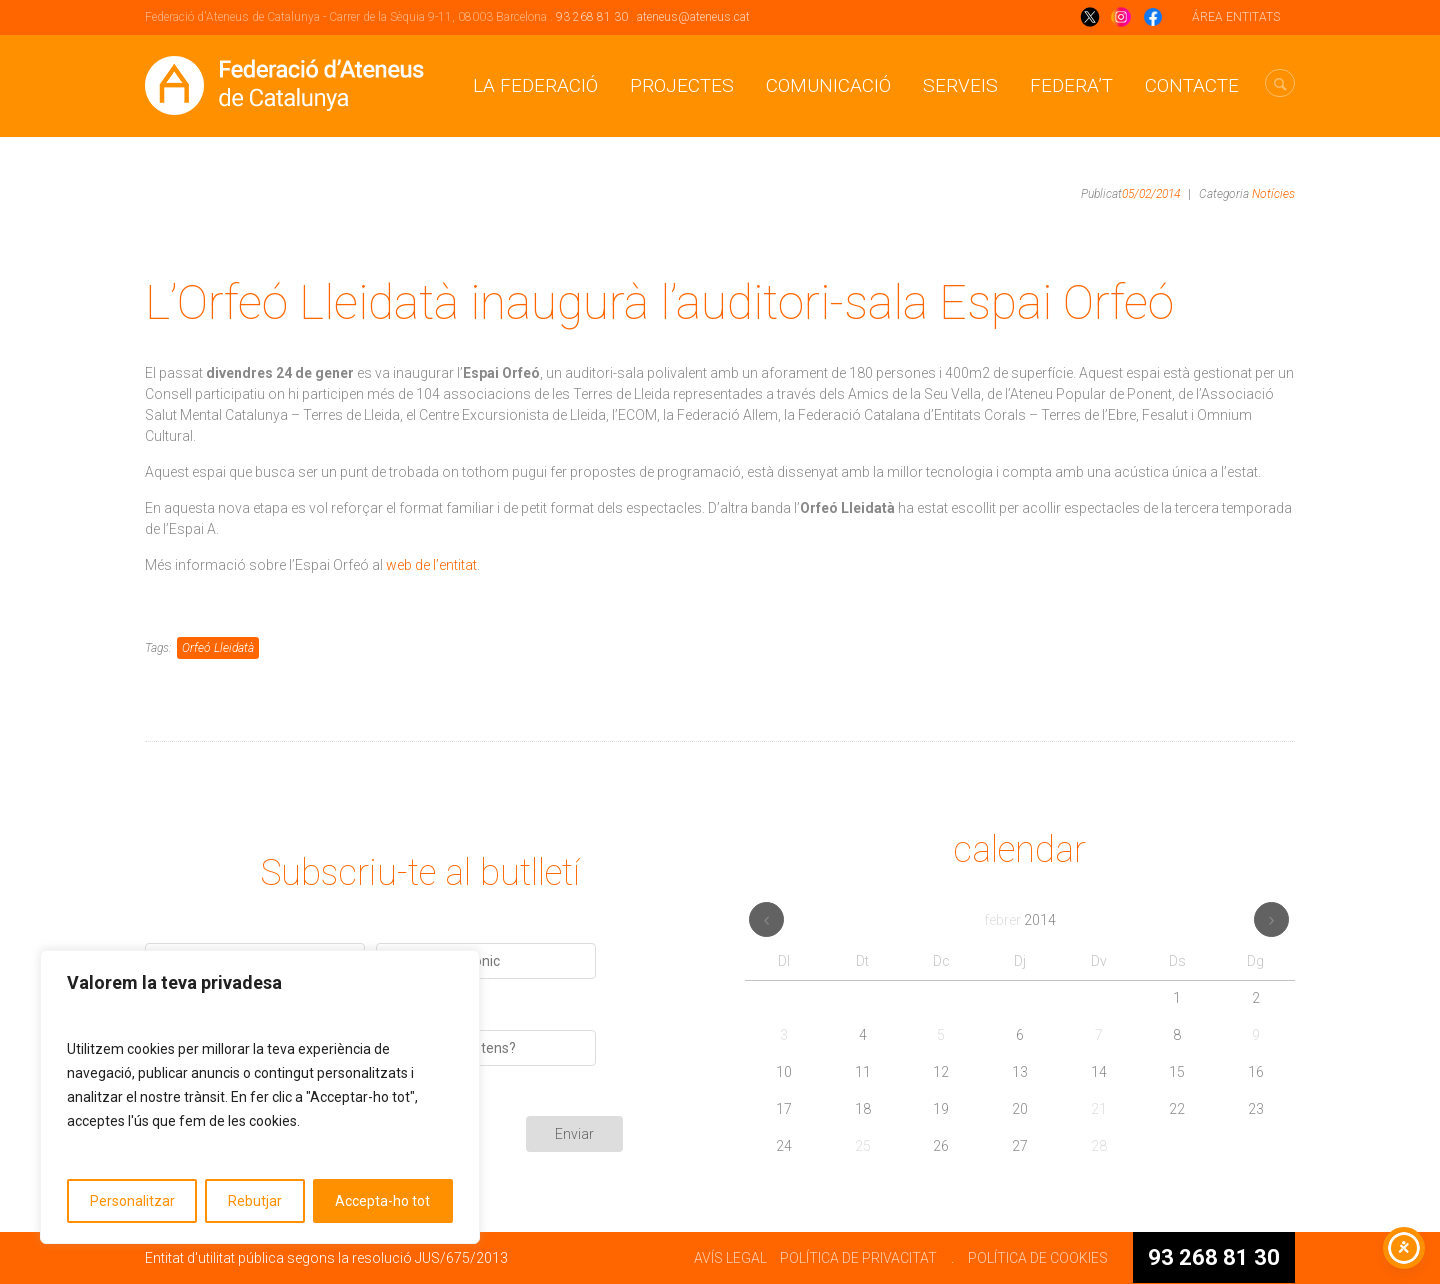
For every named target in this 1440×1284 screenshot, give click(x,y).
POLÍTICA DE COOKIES (1038, 1258)
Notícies (1273, 194)
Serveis (960, 85)
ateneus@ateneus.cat (693, 17)
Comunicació (828, 85)
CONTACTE (1192, 85)
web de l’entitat (431, 565)
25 (863, 1146)
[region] (260, 1097)
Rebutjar (255, 1201)
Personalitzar (132, 1201)
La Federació (535, 85)
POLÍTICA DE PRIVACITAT (858, 1258)
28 (1099, 1146)
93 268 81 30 (592, 17)
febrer (1020, 920)
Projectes (682, 85)
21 (1099, 1109)
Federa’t (1071, 85)
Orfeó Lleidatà (218, 648)
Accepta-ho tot (382, 1201)
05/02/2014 (1151, 194)
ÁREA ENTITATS (1236, 17)
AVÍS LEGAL (730, 1258)
